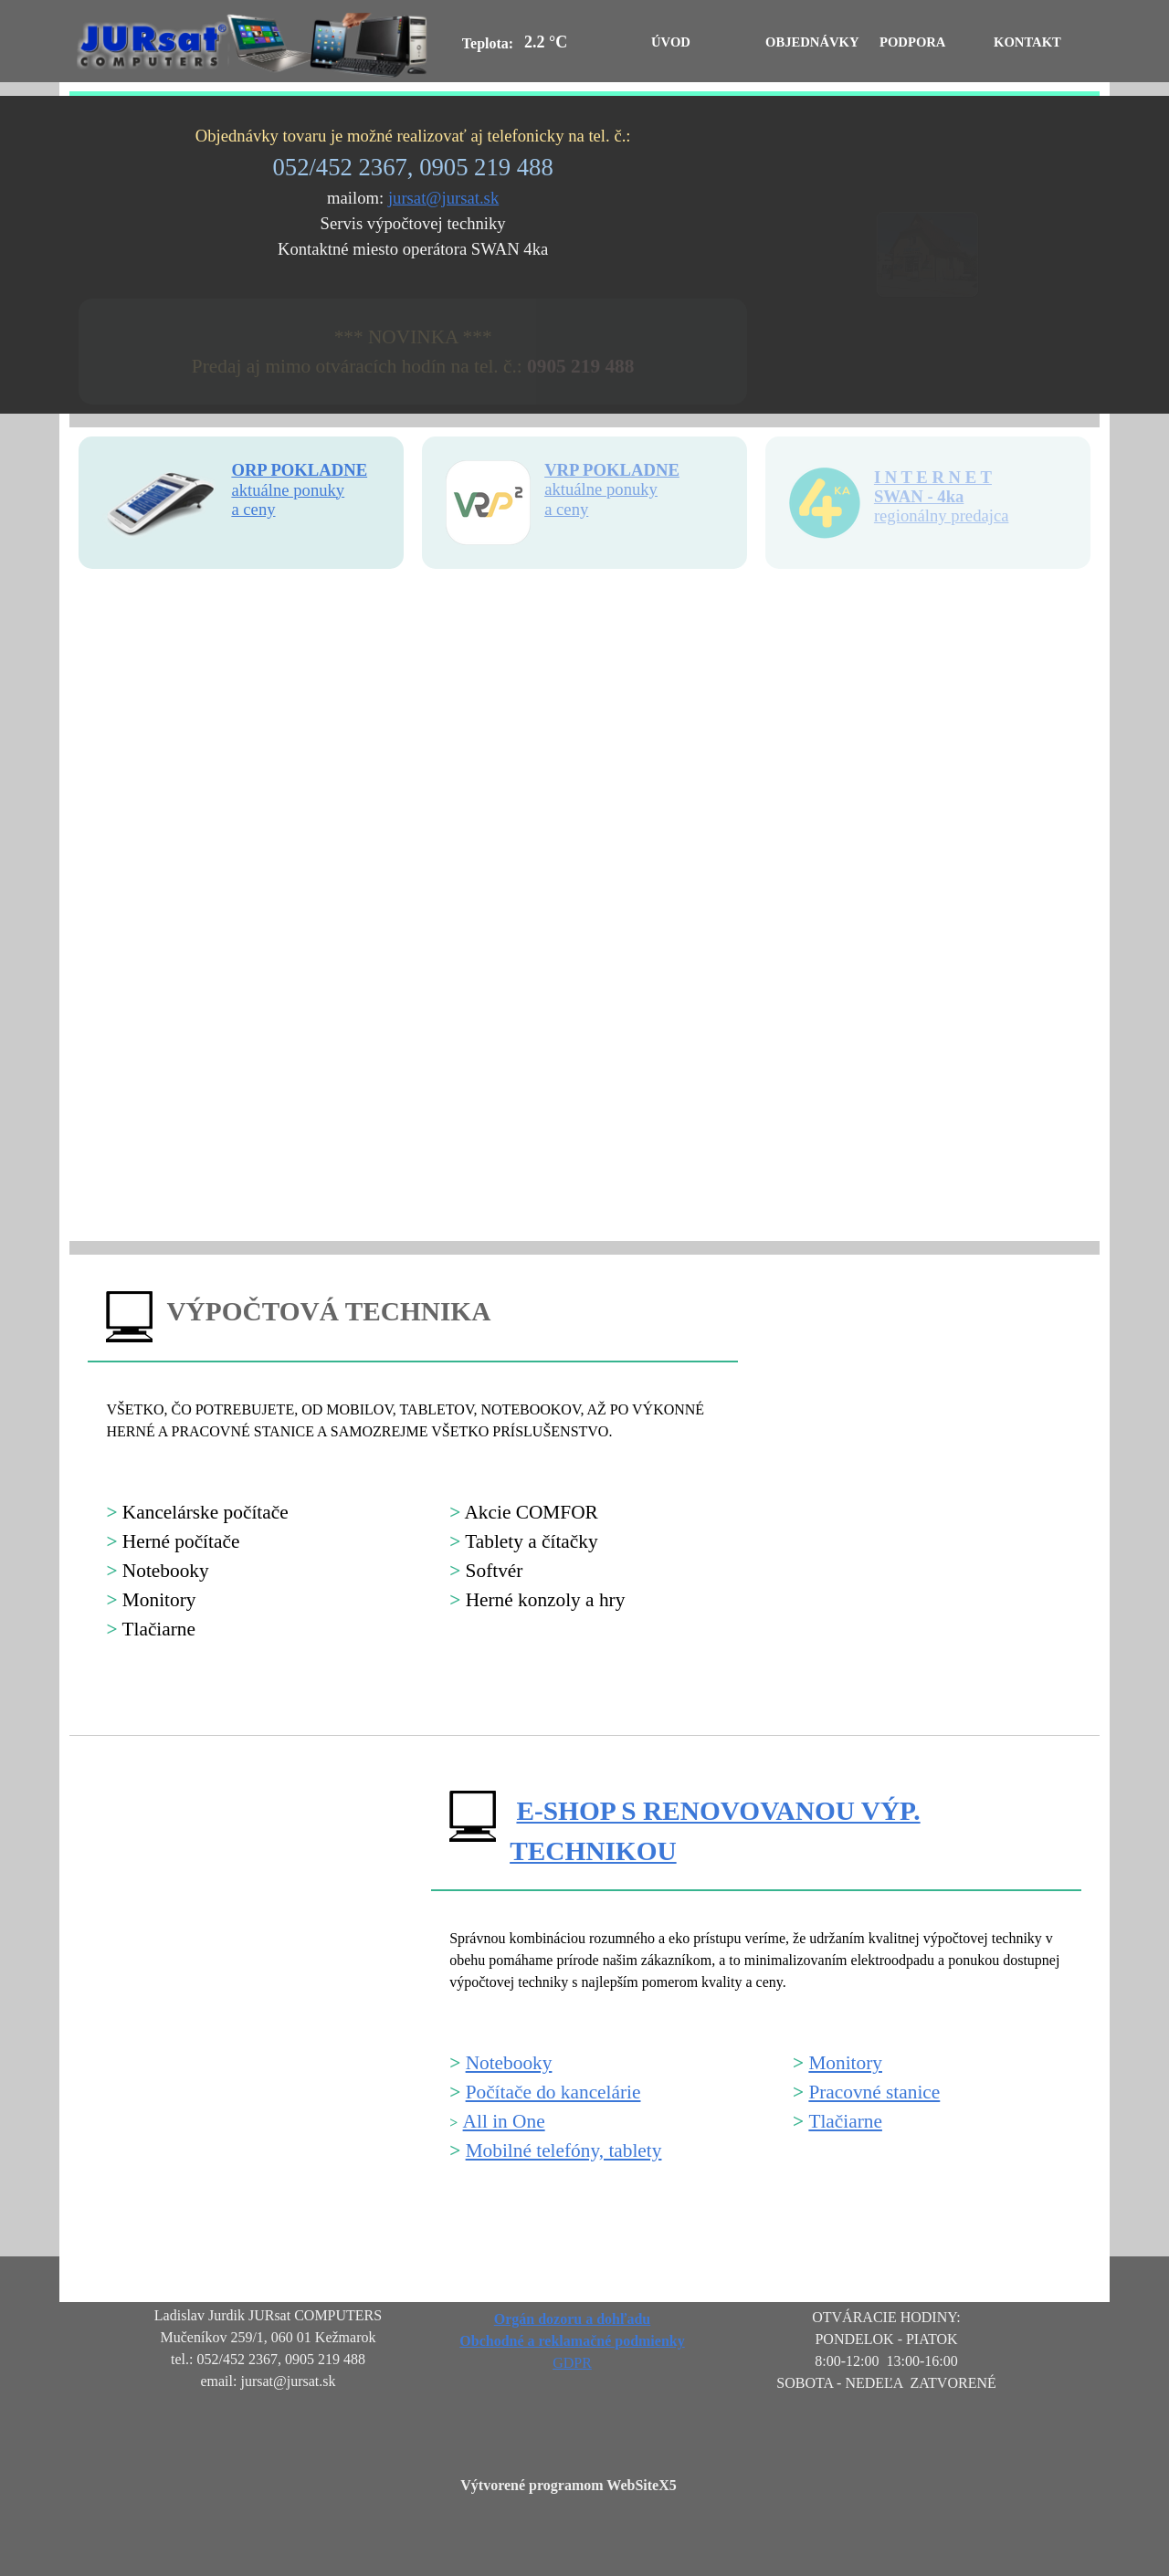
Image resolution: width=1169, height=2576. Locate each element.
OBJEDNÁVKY (812, 42)
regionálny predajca (941, 515)
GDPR (572, 2363)
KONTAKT (1027, 42)
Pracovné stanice (874, 2092)
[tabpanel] (413, 192)
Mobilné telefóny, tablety (564, 2150)
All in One (504, 2121)
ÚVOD (670, 42)
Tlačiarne (845, 2121)
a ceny (566, 509)
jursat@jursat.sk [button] (443, 197)
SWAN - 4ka (919, 496)
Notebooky (509, 2063)
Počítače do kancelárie (553, 2092)
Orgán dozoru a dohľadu (572, 2319)
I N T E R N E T (933, 477)
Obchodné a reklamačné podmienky (571, 2341)
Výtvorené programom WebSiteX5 (568, 2485)
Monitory (845, 2063)
